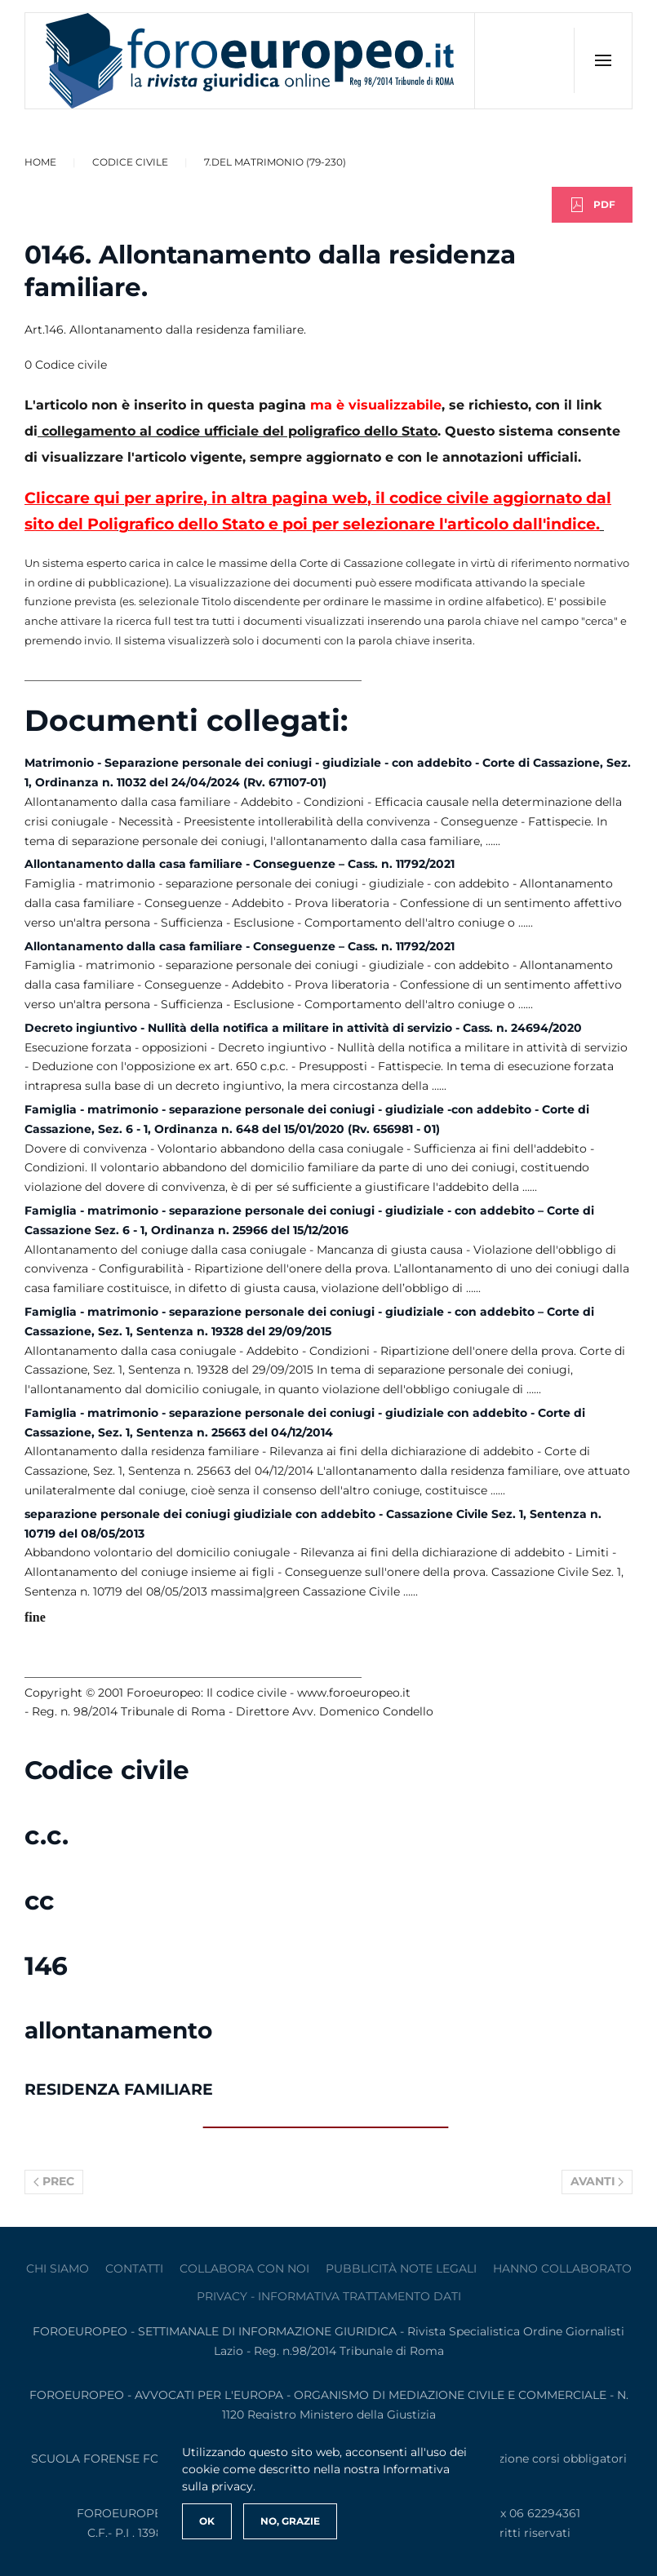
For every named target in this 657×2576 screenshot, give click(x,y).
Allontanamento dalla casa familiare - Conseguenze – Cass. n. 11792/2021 (239, 863)
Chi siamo (57, 2268)
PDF (592, 205)
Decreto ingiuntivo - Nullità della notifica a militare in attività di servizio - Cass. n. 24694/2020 (303, 1027)
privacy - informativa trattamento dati (329, 2296)
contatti (134, 2268)
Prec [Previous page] (53, 2181)
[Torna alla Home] (250, 60)
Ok (207, 2521)
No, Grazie (290, 2521)
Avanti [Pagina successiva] (597, 2181)
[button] (603, 60)
